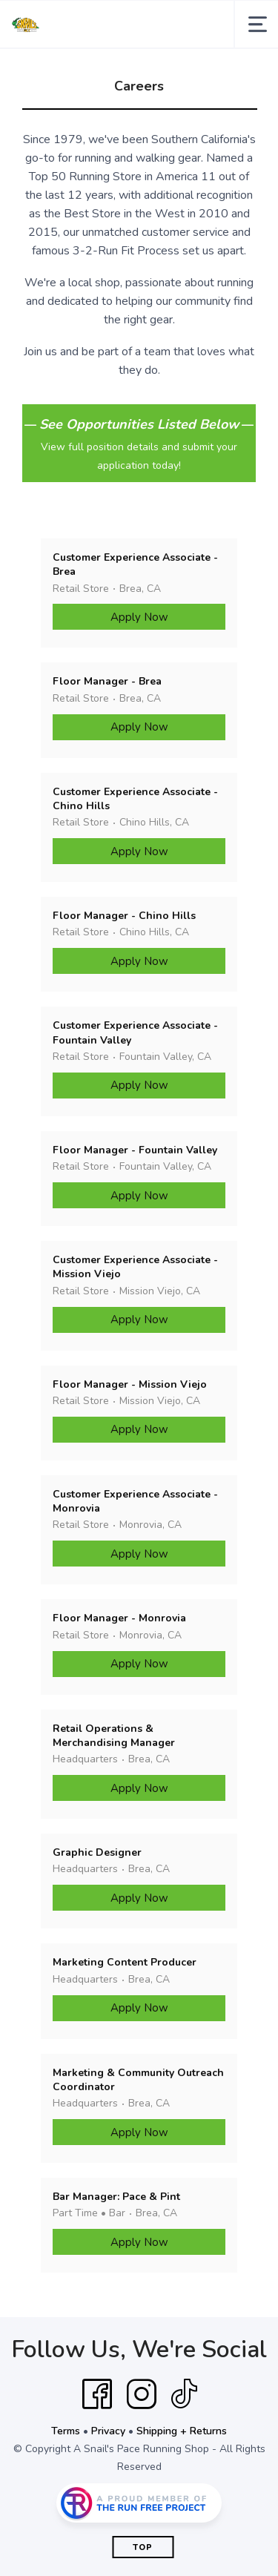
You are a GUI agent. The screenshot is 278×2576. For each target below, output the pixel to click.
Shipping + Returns (181, 2431)
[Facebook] (97, 2394)
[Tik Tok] (184, 2394)
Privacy (108, 2431)
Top (143, 2547)
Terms (65, 2431)
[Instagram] (141, 2394)
